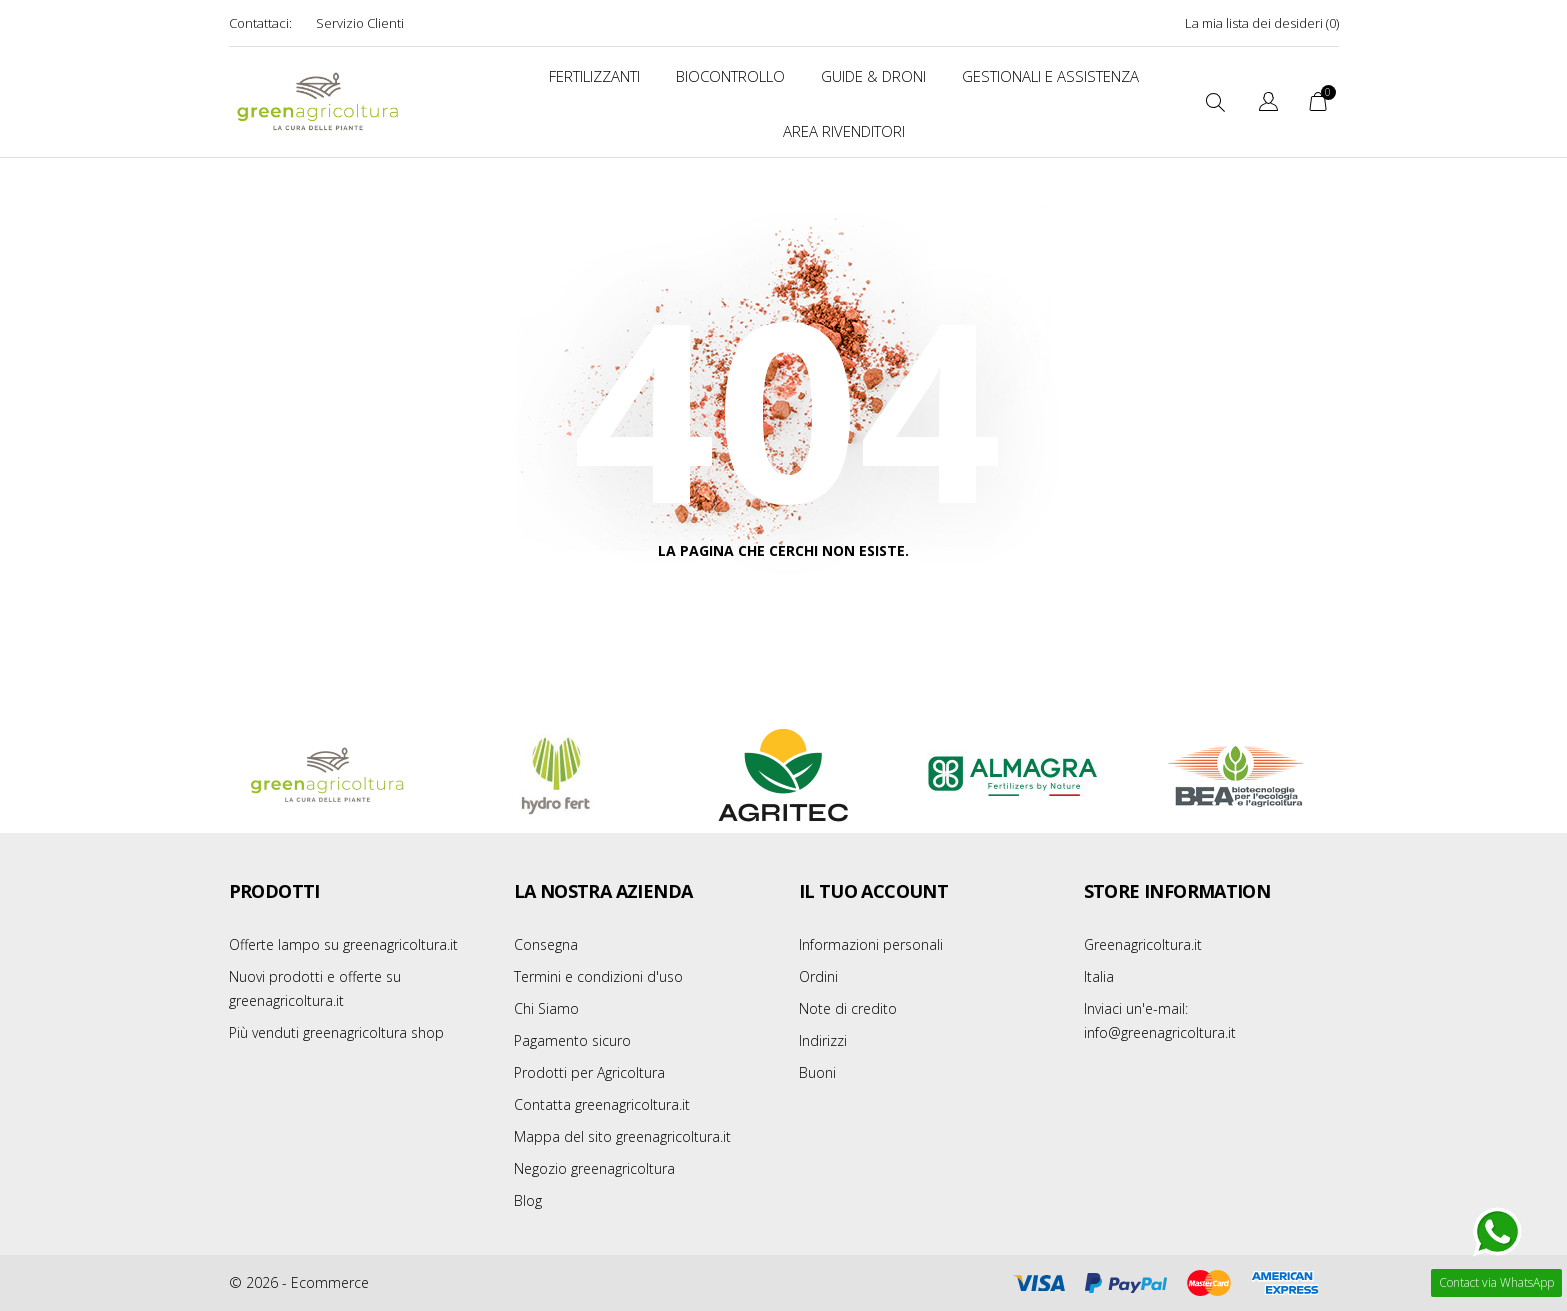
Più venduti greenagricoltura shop (336, 1032)
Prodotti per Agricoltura (589, 1072)
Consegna (546, 944)
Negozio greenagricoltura (594, 1168)
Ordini (818, 976)
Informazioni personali (871, 944)
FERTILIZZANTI (594, 76)
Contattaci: (260, 23)
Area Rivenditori (844, 131)
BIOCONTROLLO (730, 76)
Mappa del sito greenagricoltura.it (622, 1136)
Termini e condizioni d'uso (598, 976)
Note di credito (848, 1008)
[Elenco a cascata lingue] (1268, 104)
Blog (528, 1200)
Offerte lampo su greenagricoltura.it (343, 944)
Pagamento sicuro (572, 1040)
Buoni (817, 1072)
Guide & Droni (873, 76)
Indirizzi (823, 1040)
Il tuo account (874, 891)
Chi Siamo (546, 1008)
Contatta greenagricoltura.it (602, 1104)
